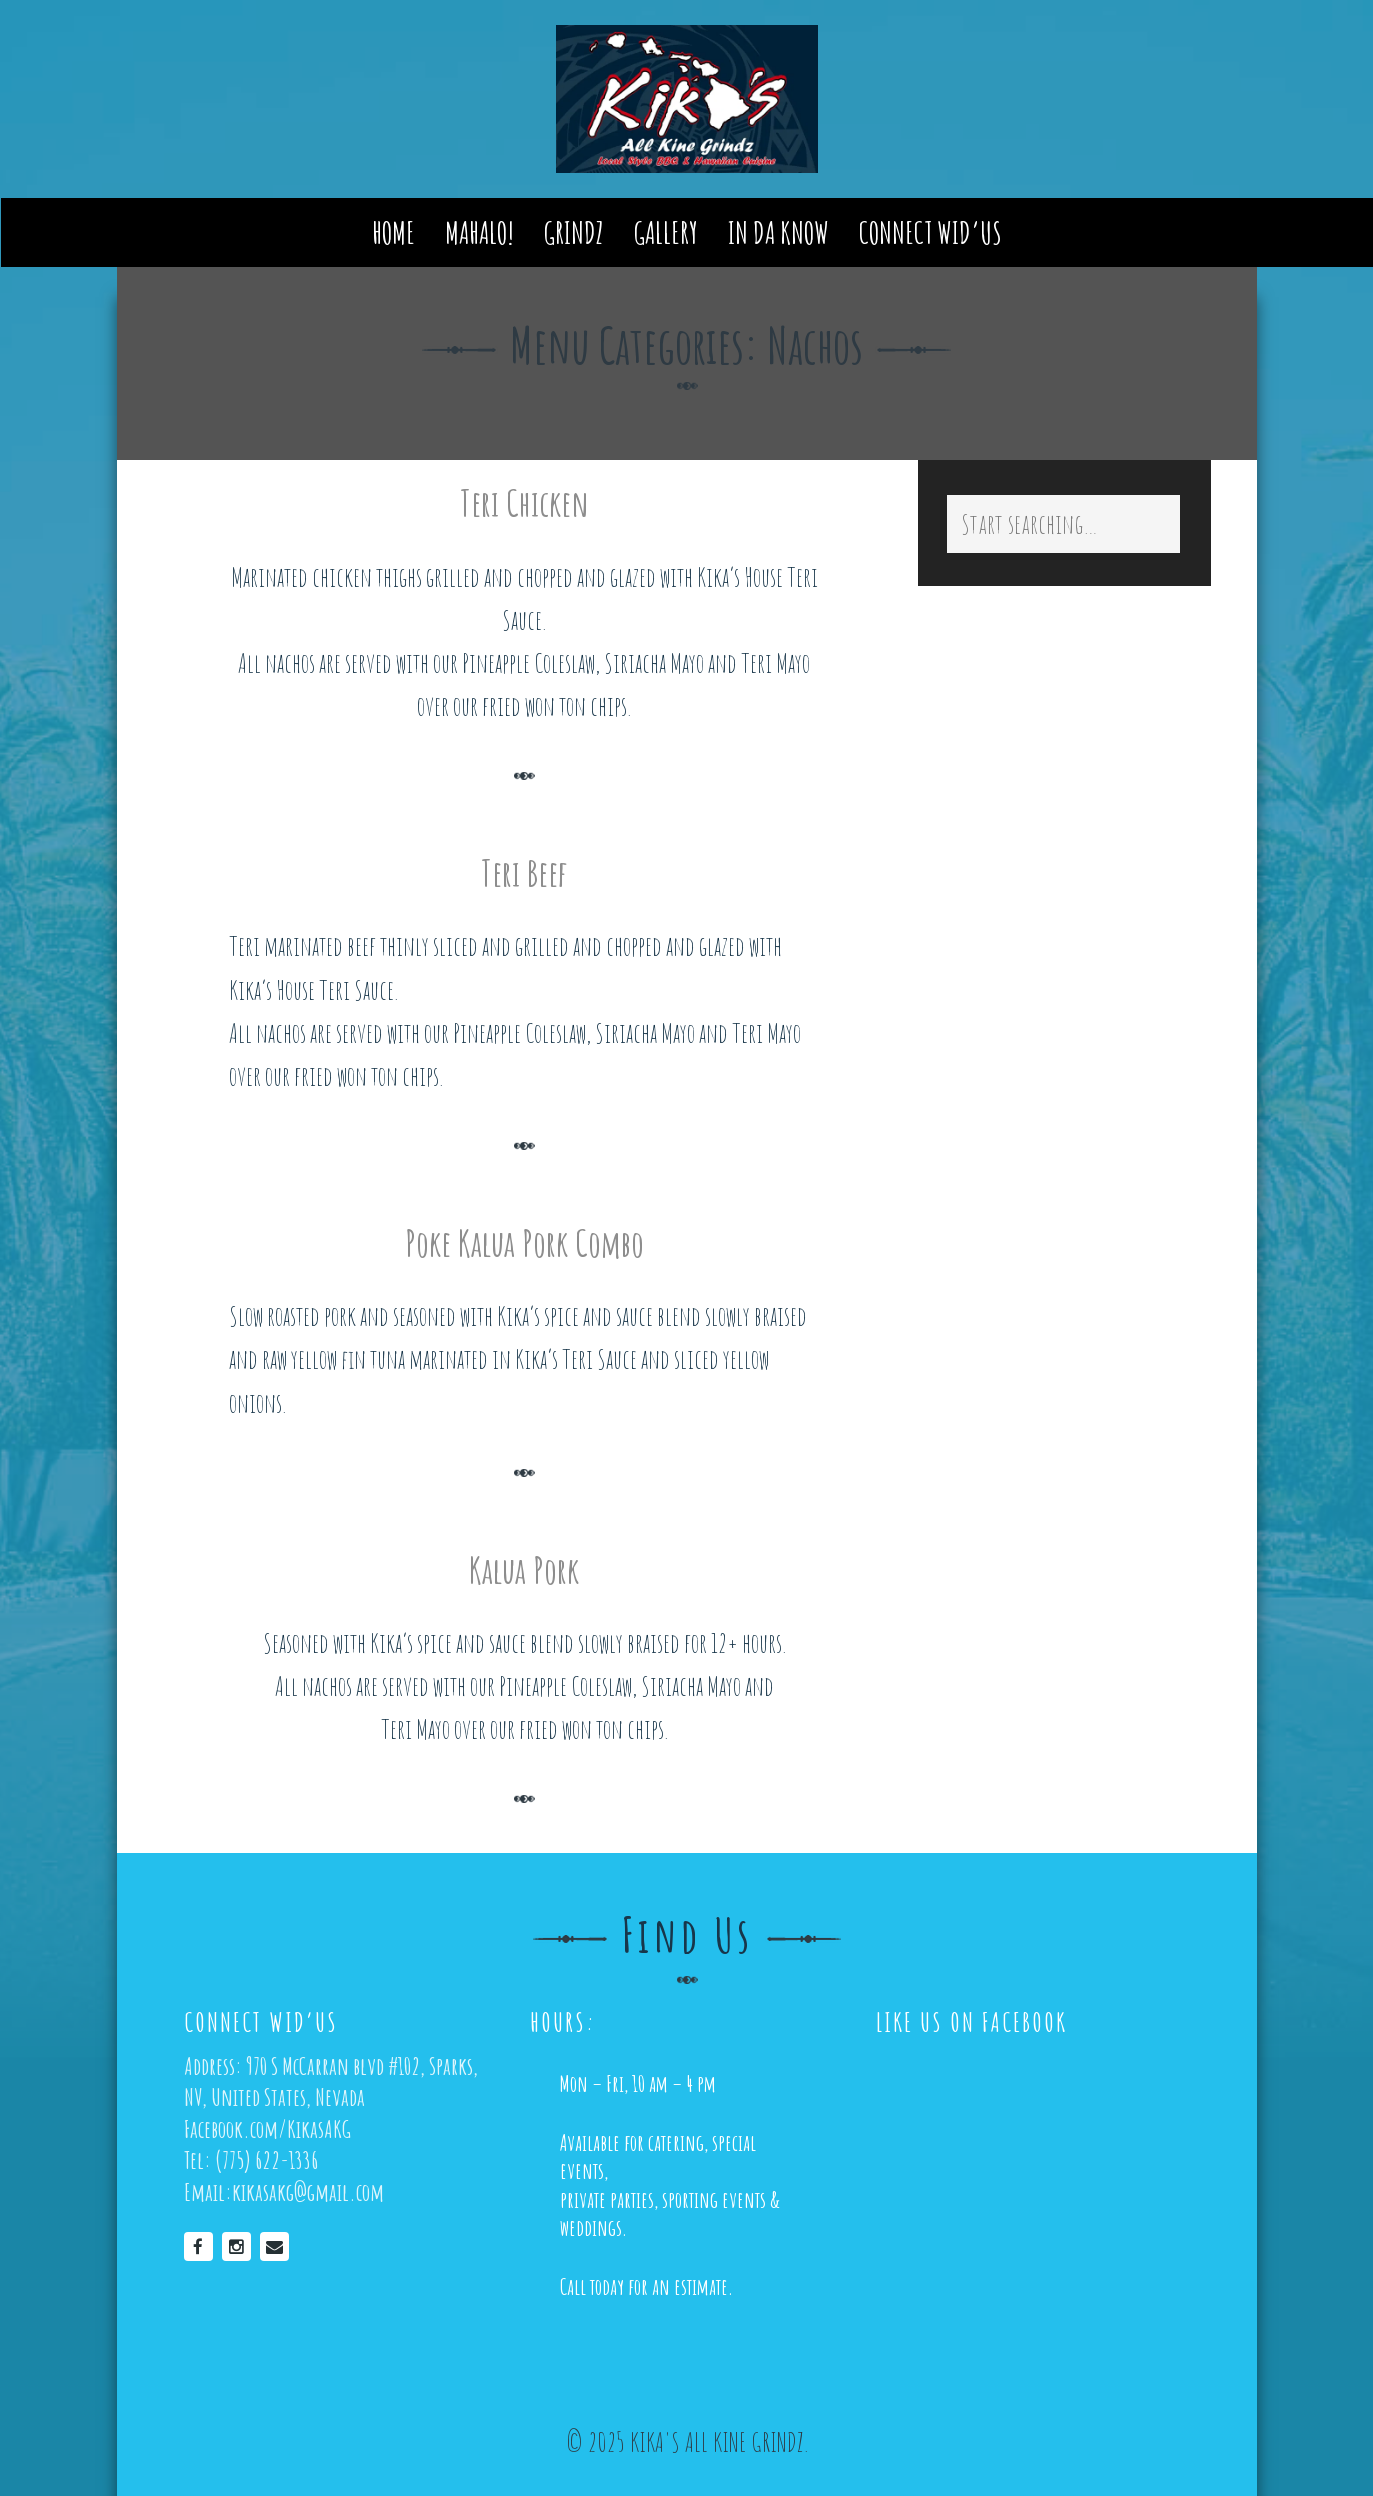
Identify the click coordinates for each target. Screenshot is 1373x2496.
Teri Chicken (524, 503)
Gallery (666, 234)
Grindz (574, 234)
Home (393, 234)
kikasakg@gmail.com (308, 2191)
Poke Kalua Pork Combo (524, 1243)
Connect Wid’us (930, 234)
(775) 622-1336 (266, 2159)
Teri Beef (524, 873)
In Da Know (778, 234)
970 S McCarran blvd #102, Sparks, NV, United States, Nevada (331, 2081)
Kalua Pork (524, 1570)
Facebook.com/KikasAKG (267, 2128)
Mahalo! (479, 234)
